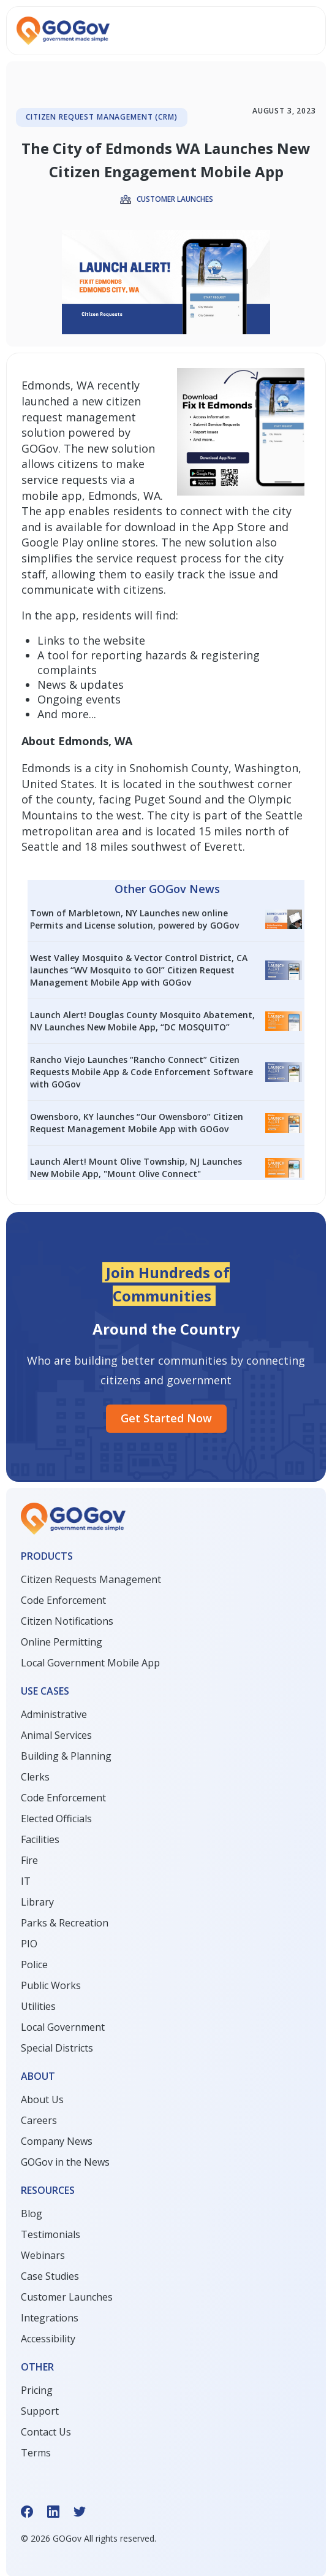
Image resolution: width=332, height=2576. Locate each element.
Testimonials (50, 2234)
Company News (56, 2141)
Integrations (49, 2318)
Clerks (35, 1777)
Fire (29, 1860)
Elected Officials (56, 1818)
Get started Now (166, 1418)
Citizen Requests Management (91, 1579)
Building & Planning (66, 1756)
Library (37, 1902)
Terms (36, 2452)
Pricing (37, 2390)
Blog (31, 2213)
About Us (42, 2099)
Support (40, 2411)
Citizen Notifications (67, 1621)
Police (34, 1964)
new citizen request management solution (81, 417)
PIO (29, 1943)
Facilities (40, 1839)
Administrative (54, 1714)
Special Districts (57, 2048)
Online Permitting (61, 1642)
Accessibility (48, 2338)
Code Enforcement (63, 1600)
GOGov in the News (65, 2162)
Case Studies (50, 2276)
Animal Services (56, 1735)
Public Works (51, 1985)
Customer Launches (67, 2297)
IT (26, 1881)
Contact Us (46, 2432)
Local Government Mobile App (90, 1662)
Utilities (38, 2006)
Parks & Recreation (64, 1923)
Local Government (63, 2027)
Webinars (43, 2255)
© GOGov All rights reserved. (88, 2538)
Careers (39, 2120)
